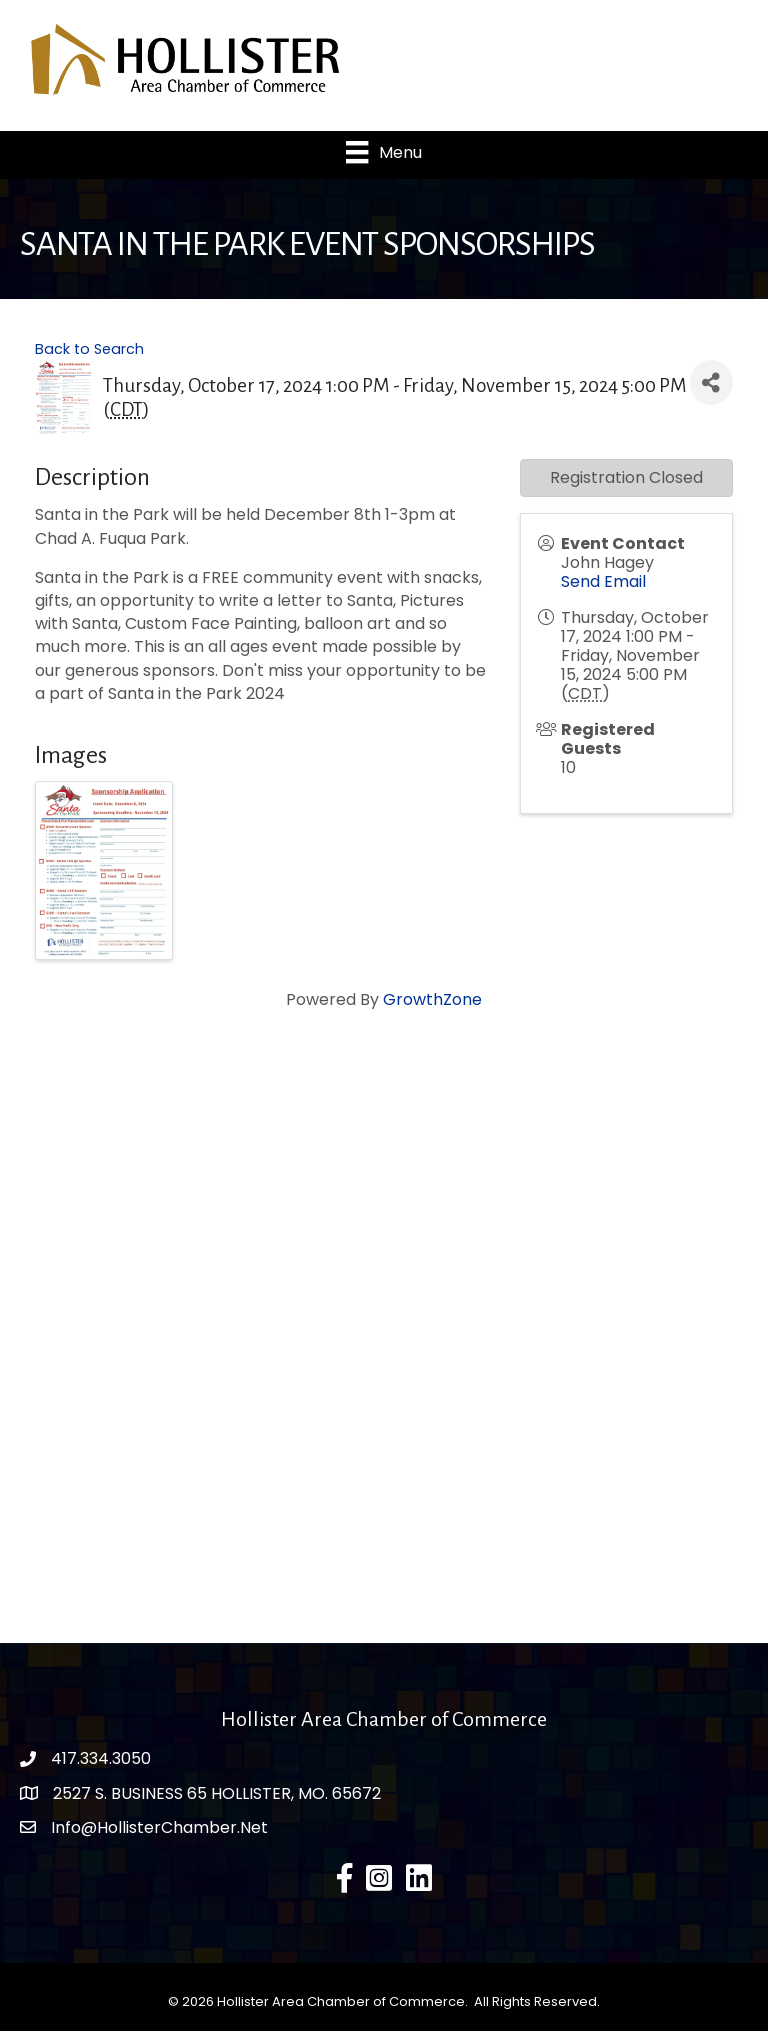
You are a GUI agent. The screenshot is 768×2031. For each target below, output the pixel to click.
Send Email (603, 581)
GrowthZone (432, 999)
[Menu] (383, 152)
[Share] (711, 382)
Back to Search (89, 349)
